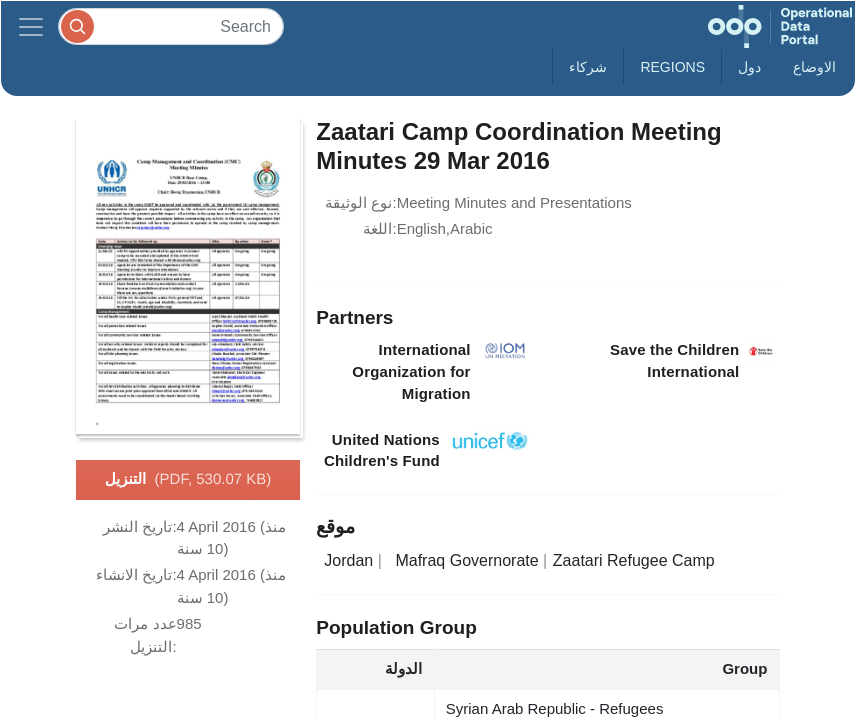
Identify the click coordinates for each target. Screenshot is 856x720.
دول (749, 67)
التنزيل (188, 480)
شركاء (588, 67)
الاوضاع (814, 67)
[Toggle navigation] (31, 26)
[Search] (171, 26)
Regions (672, 67)
